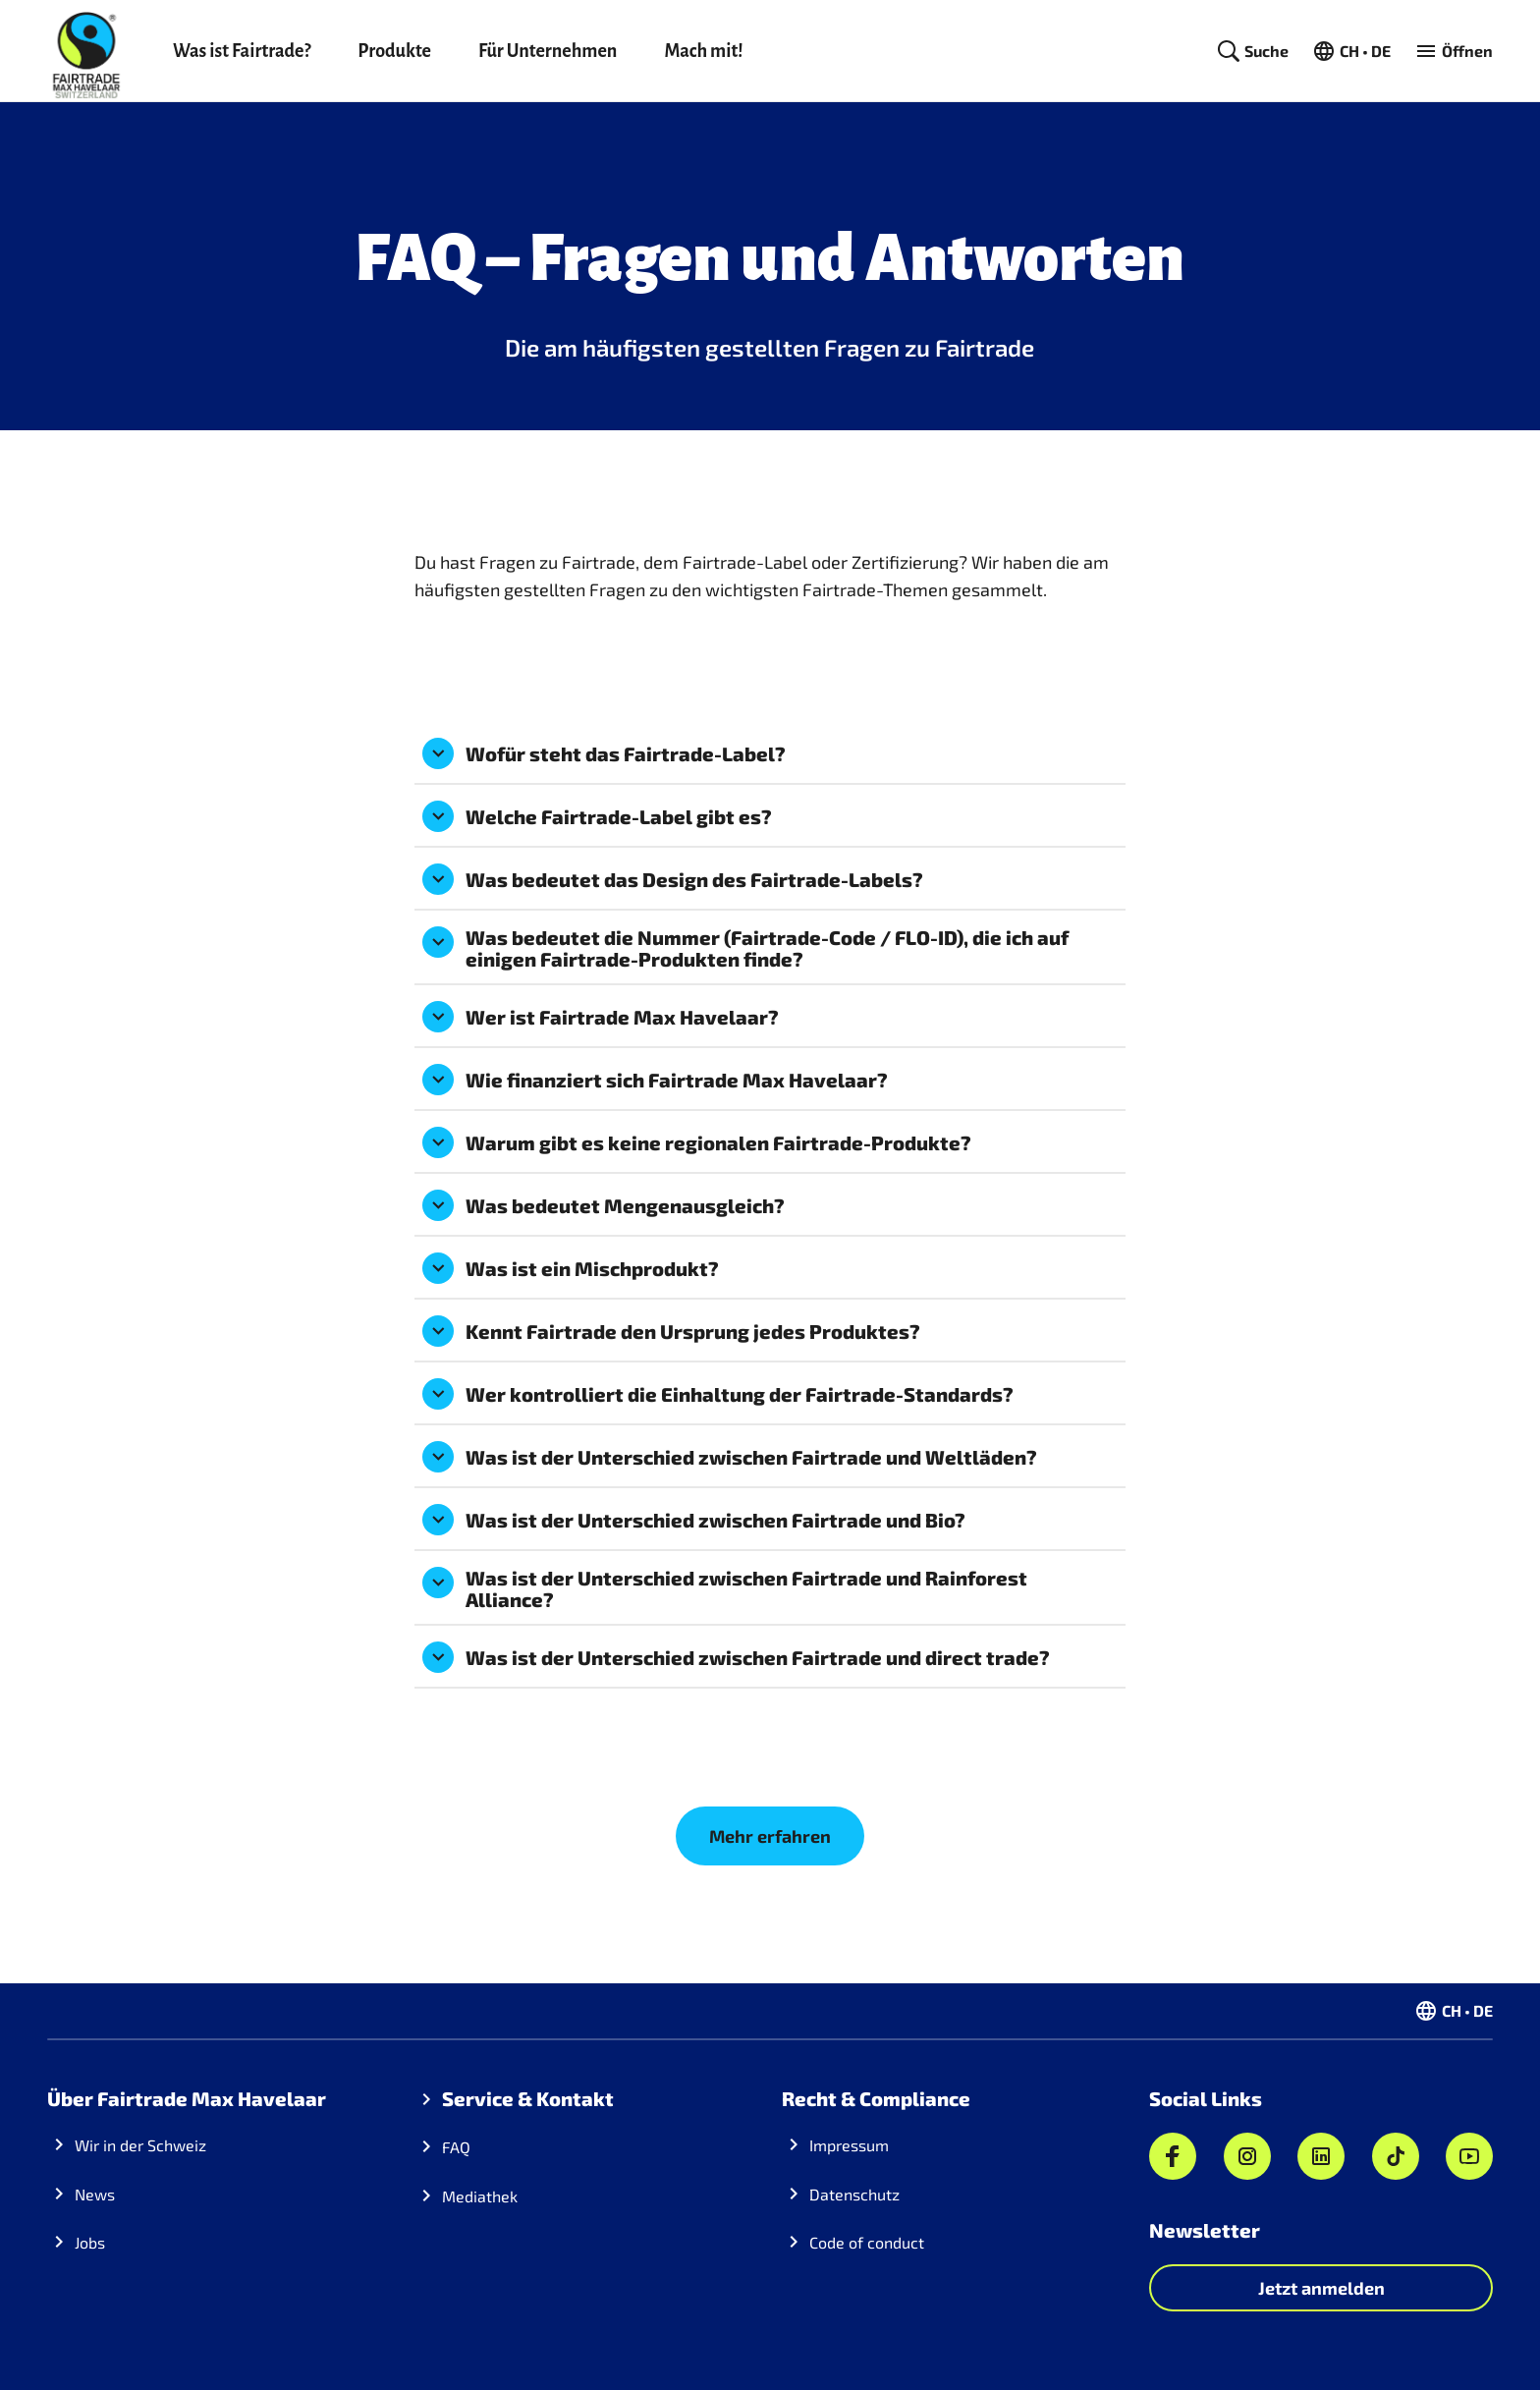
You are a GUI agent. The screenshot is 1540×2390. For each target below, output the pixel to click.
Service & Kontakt (528, 2098)
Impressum (849, 2145)
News (95, 2194)
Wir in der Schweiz (140, 2145)
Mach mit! (703, 51)
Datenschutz (854, 2194)
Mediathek (480, 2196)
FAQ (456, 2147)
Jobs (90, 2242)
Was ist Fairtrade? (241, 51)
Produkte (394, 51)
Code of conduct (866, 2242)
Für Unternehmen (547, 51)
